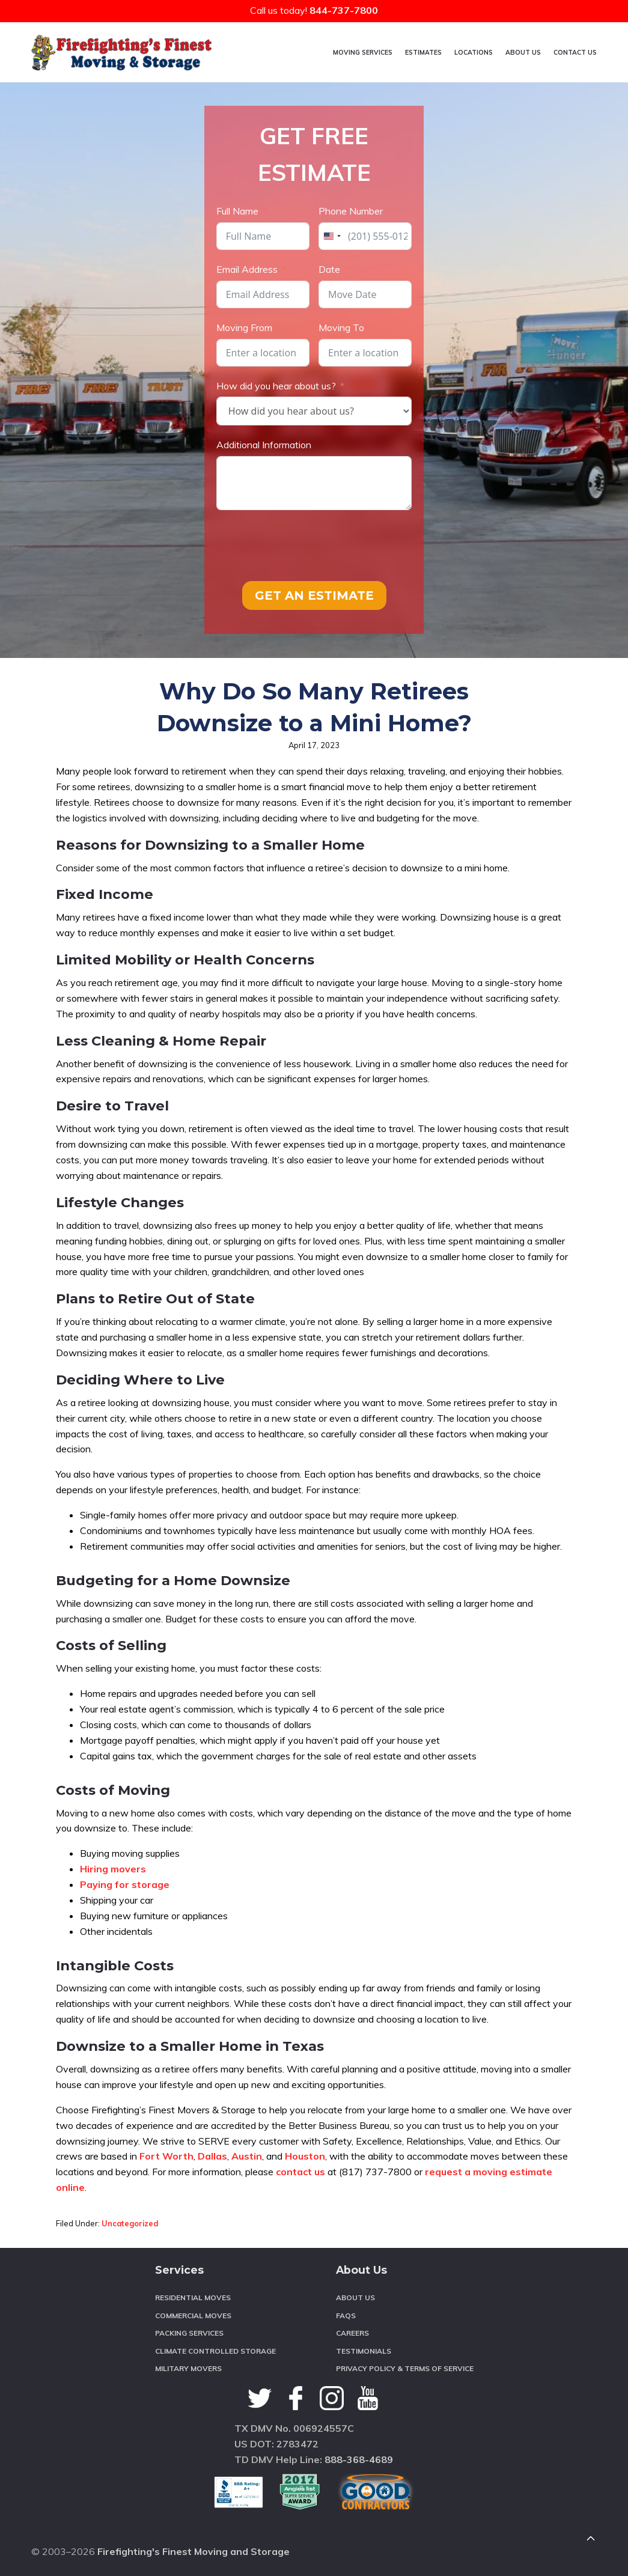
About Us (355, 2297)
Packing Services (189, 2332)
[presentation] (307, 545)
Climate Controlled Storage (215, 2350)
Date (329, 269)
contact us (300, 2172)
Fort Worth (166, 2156)
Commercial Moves (193, 2315)
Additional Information (263, 445)
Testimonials (363, 2350)
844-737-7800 (343, 10)
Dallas (212, 2156)
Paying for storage (124, 1884)
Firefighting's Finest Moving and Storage (193, 2551)
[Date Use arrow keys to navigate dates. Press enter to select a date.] (365, 294)
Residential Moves (193, 2297)
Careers (352, 2332)
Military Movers (188, 2368)
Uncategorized (130, 2223)
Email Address (247, 269)
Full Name (237, 211)
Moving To (341, 327)
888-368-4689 (359, 2459)
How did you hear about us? (276, 386)
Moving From (244, 327)
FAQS (346, 2315)
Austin (246, 2156)
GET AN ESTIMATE (314, 595)
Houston (305, 2156)
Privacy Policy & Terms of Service (405, 2368)
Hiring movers (113, 1869)
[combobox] (331, 236)
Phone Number (351, 211)
